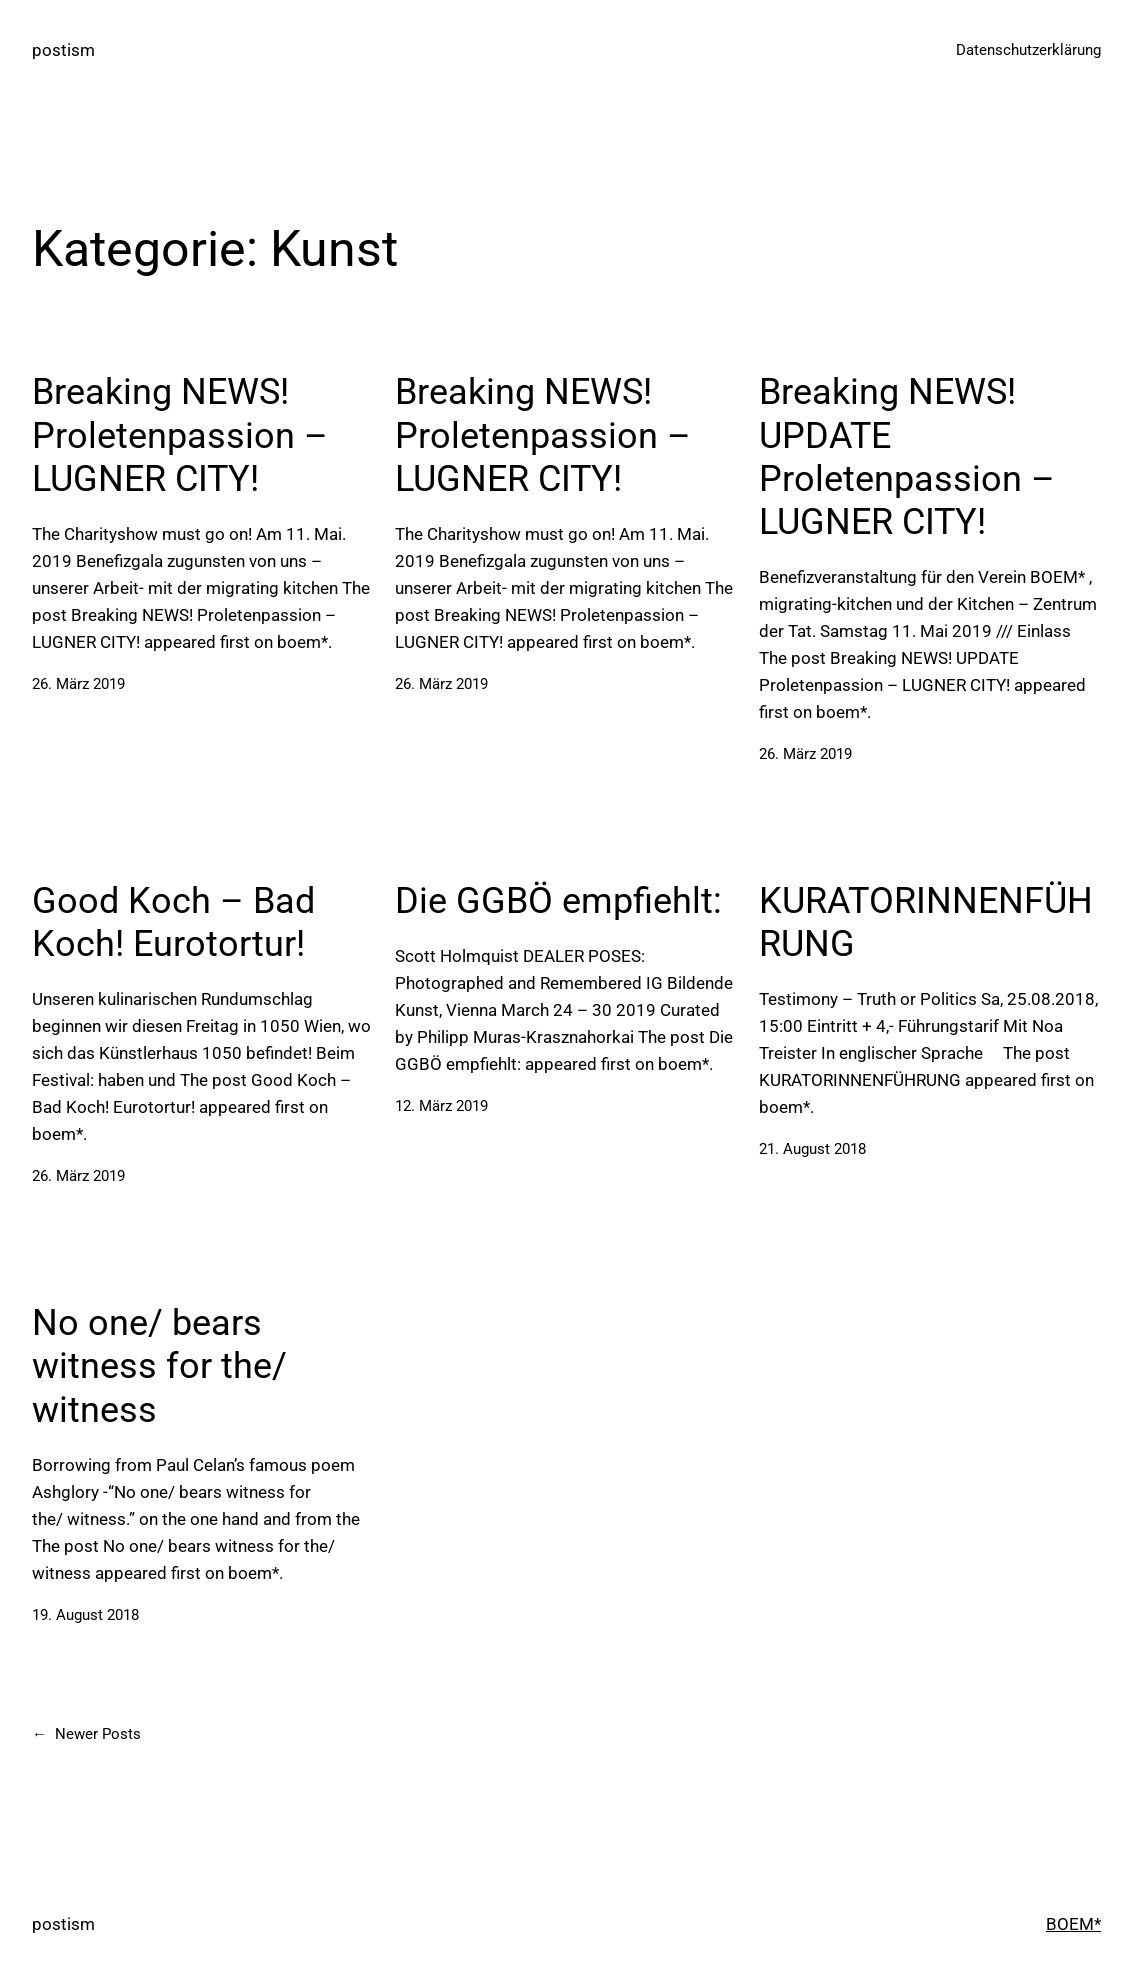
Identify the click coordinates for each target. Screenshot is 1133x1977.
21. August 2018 (812, 1149)
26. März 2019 (78, 684)
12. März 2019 (441, 1106)
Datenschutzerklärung (1028, 50)
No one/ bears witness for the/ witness (159, 1366)
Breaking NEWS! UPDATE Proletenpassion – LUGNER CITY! (907, 457)
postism (63, 50)
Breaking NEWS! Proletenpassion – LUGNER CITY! (180, 435)
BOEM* (1073, 1924)
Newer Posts (86, 1735)
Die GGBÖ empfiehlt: (558, 901)
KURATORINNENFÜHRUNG (926, 922)
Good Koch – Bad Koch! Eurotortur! (173, 922)
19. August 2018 (85, 1615)
